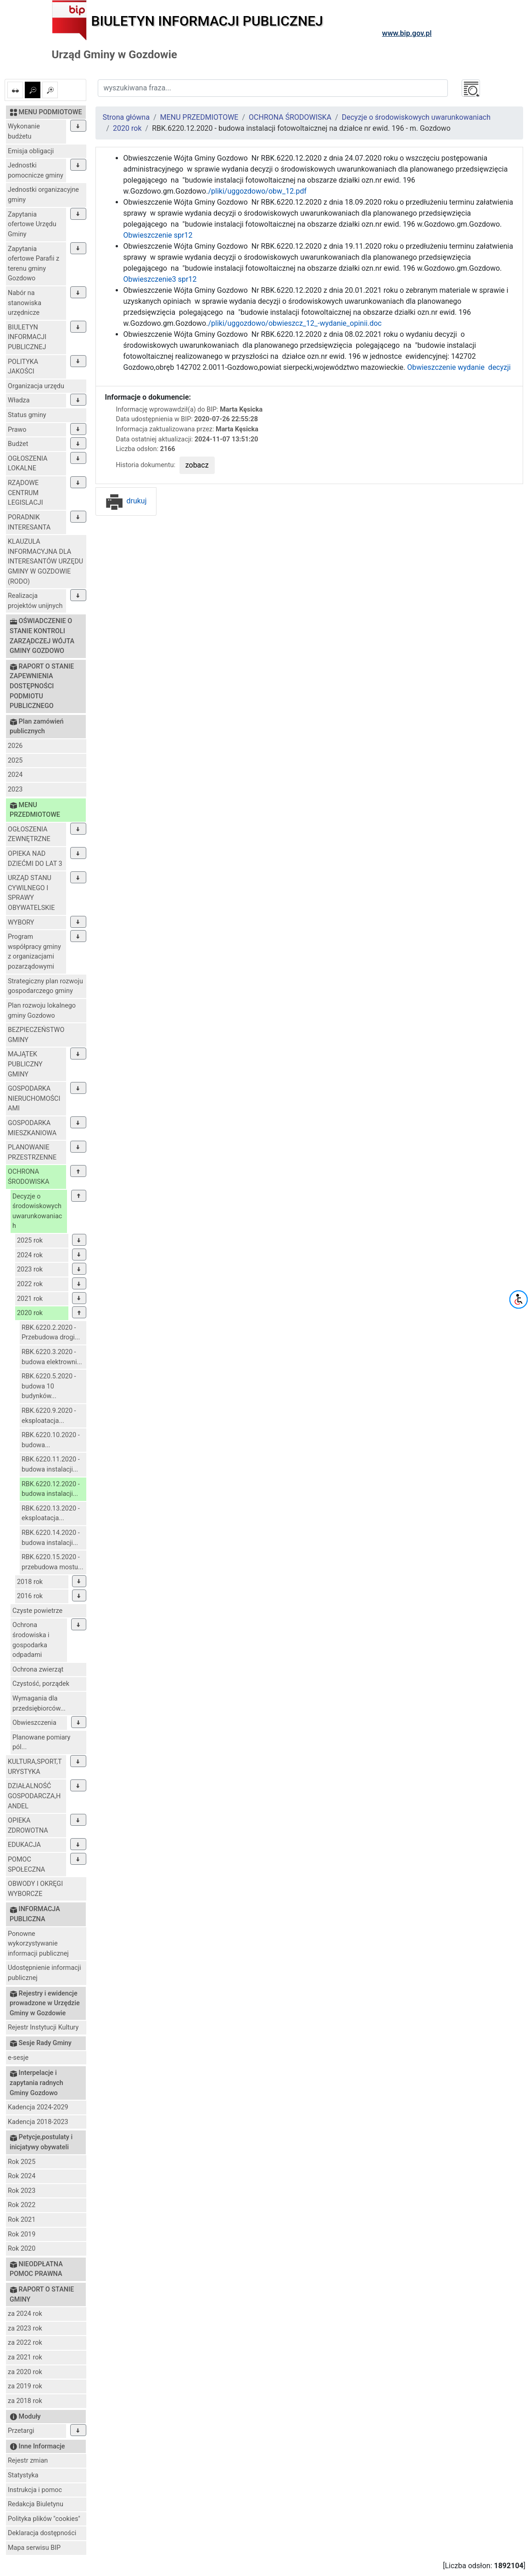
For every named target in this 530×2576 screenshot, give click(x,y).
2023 (15, 789)
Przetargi (21, 2431)
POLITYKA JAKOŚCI (23, 367)
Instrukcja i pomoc (35, 2490)
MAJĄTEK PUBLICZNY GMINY (25, 1064)
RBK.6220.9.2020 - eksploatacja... (49, 1416)
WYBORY (21, 922)
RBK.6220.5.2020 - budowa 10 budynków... (49, 1386)
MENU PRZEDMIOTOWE (199, 117)
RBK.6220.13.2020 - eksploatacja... (51, 1513)
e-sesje (18, 2058)
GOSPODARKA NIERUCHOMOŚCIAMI (34, 1098)
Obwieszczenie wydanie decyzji (459, 367)
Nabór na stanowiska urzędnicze (24, 303)
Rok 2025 (21, 2162)
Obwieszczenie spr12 (158, 235)
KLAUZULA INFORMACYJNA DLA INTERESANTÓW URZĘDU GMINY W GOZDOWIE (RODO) (45, 561)
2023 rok (30, 1269)
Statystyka (23, 2475)
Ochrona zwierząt (37, 1669)
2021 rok (30, 1299)
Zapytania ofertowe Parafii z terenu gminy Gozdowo (33, 264)
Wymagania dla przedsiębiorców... (39, 1703)
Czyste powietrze (37, 1611)
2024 (15, 775)
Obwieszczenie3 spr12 (160, 279)
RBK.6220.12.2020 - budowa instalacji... (51, 1489)
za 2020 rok (25, 2372)
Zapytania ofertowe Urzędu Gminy (32, 224)
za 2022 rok (25, 2343)
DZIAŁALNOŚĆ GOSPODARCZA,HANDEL (34, 1796)
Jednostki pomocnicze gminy (35, 170)
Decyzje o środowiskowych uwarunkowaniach (37, 1211)
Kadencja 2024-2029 (38, 2107)
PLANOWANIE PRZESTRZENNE (32, 1152)
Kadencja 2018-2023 (38, 2122)
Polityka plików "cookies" (44, 2519)
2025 (15, 760)
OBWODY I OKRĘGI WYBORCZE (35, 1889)
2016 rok (30, 1596)
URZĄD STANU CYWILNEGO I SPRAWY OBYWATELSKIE (31, 893)
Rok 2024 (21, 2176)
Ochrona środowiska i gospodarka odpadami (31, 1640)
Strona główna (126, 117)
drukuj (126, 500)
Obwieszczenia (34, 1723)
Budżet (18, 444)
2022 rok (30, 1284)
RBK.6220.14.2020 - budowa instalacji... (51, 1538)
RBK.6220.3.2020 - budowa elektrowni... (52, 1357)
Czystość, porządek (40, 1684)
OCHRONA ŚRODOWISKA (28, 1177)
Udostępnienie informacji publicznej (44, 1973)
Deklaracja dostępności (42, 2533)
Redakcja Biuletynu (35, 2504)
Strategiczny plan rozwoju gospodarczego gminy (45, 986)
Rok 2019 (21, 2234)
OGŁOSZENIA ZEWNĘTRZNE (29, 834)
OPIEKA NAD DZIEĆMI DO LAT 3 (35, 859)
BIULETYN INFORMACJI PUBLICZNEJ (27, 337)
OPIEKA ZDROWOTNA (28, 1825)
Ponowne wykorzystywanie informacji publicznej (38, 1943)
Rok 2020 (21, 2249)
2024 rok (30, 1255)
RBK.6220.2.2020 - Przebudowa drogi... (51, 1333)
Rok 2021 (21, 2220)
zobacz (197, 465)
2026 (15, 746)
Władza (19, 400)
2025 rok (30, 1240)
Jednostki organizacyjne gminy (43, 195)
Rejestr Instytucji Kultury (43, 2027)
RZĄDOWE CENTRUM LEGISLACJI (25, 493)
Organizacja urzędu (36, 386)
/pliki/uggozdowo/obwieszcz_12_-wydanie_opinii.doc (294, 323)
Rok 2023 (21, 2191)
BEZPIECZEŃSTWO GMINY (36, 1035)
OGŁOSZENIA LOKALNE (27, 464)
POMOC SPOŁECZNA (26, 1864)
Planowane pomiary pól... (41, 1742)
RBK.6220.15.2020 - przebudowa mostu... (52, 1562)
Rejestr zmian (28, 2460)
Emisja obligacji (31, 151)
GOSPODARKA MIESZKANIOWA (32, 1128)
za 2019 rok (25, 2386)
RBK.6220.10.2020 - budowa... (51, 1440)
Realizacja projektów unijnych (35, 601)
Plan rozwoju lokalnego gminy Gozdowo (42, 1011)
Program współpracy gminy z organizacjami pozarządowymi (34, 951)
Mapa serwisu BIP (34, 2548)
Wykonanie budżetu (24, 131)
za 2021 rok (25, 2357)
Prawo (17, 430)
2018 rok (30, 1582)
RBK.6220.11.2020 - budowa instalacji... (51, 1464)
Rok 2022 (21, 2205)
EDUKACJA (24, 1845)
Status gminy (27, 415)
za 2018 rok (25, 2401)
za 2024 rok (25, 2314)
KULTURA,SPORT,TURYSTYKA (34, 1767)
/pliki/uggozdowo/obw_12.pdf (257, 191)
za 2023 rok (25, 2328)
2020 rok (30, 1313)
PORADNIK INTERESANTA (29, 522)
